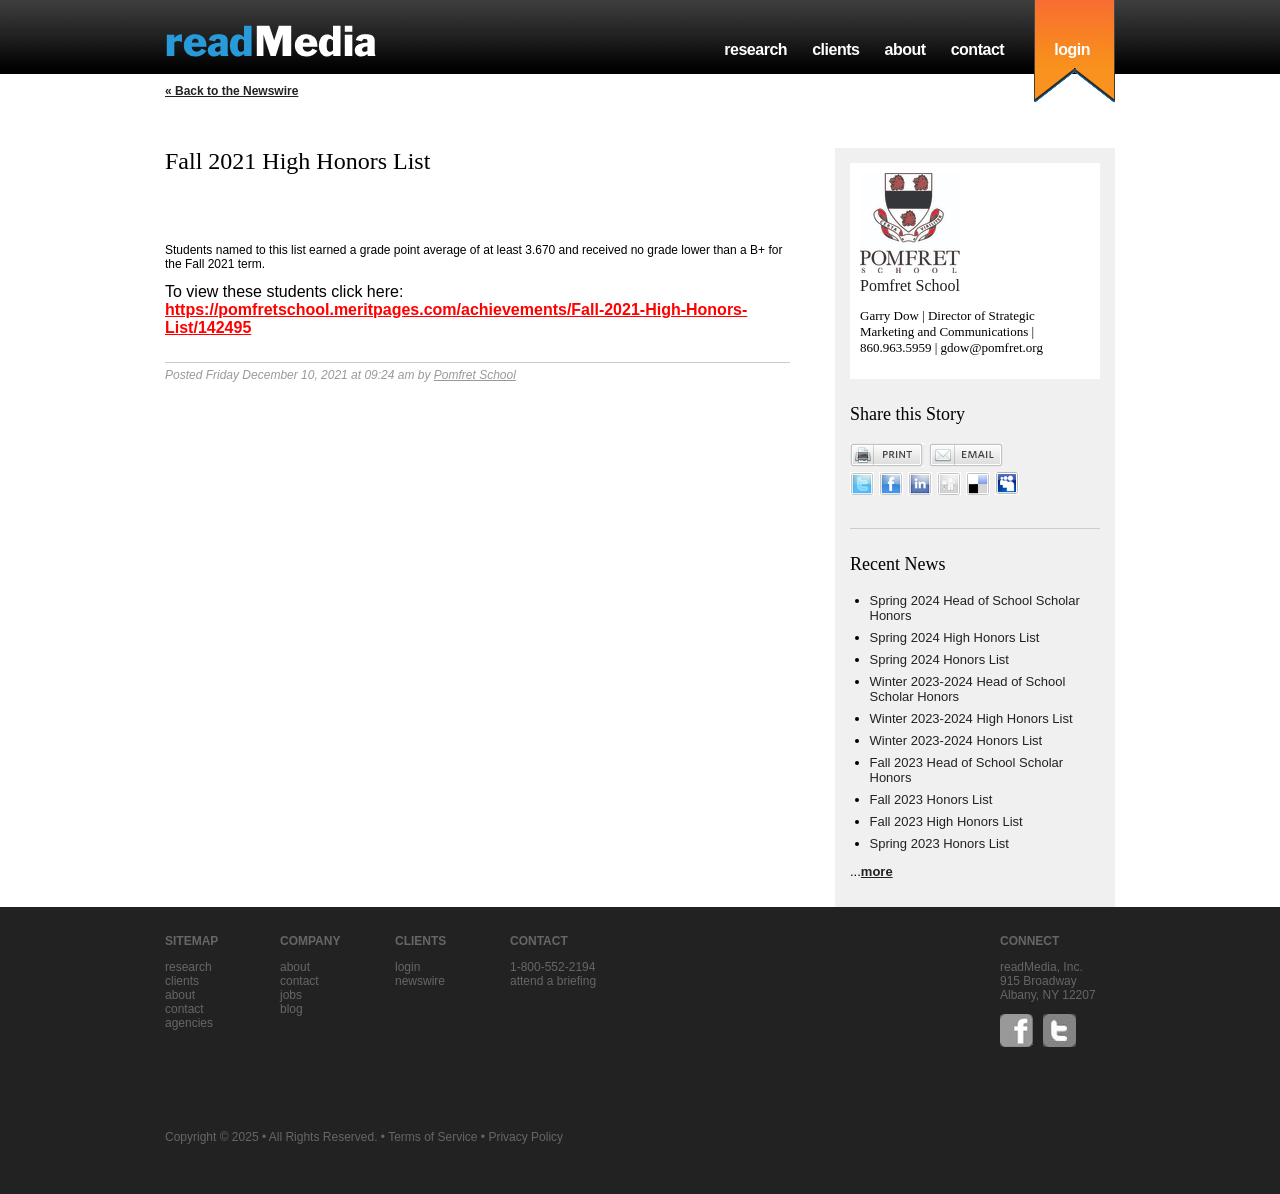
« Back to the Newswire (231, 91)
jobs (291, 995)
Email (966, 455)
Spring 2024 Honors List (939, 659)
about (904, 49)
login (1072, 49)
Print (887, 455)
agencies (189, 1023)
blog (291, 1009)
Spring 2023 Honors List (939, 843)
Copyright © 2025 (212, 1137)
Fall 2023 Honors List (931, 799)
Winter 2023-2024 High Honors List (971, 718)
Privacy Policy (525, 1137)
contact (978, 49)
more (877, 871)
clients (835, 49)
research (755, 49)
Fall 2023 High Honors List (946, 821)
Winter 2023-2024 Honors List (956, 740)
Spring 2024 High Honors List (955, 637)
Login (407, 967)
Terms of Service (432, 1137)
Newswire (420, 981)
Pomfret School (475, 375)
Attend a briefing (553, 981)
